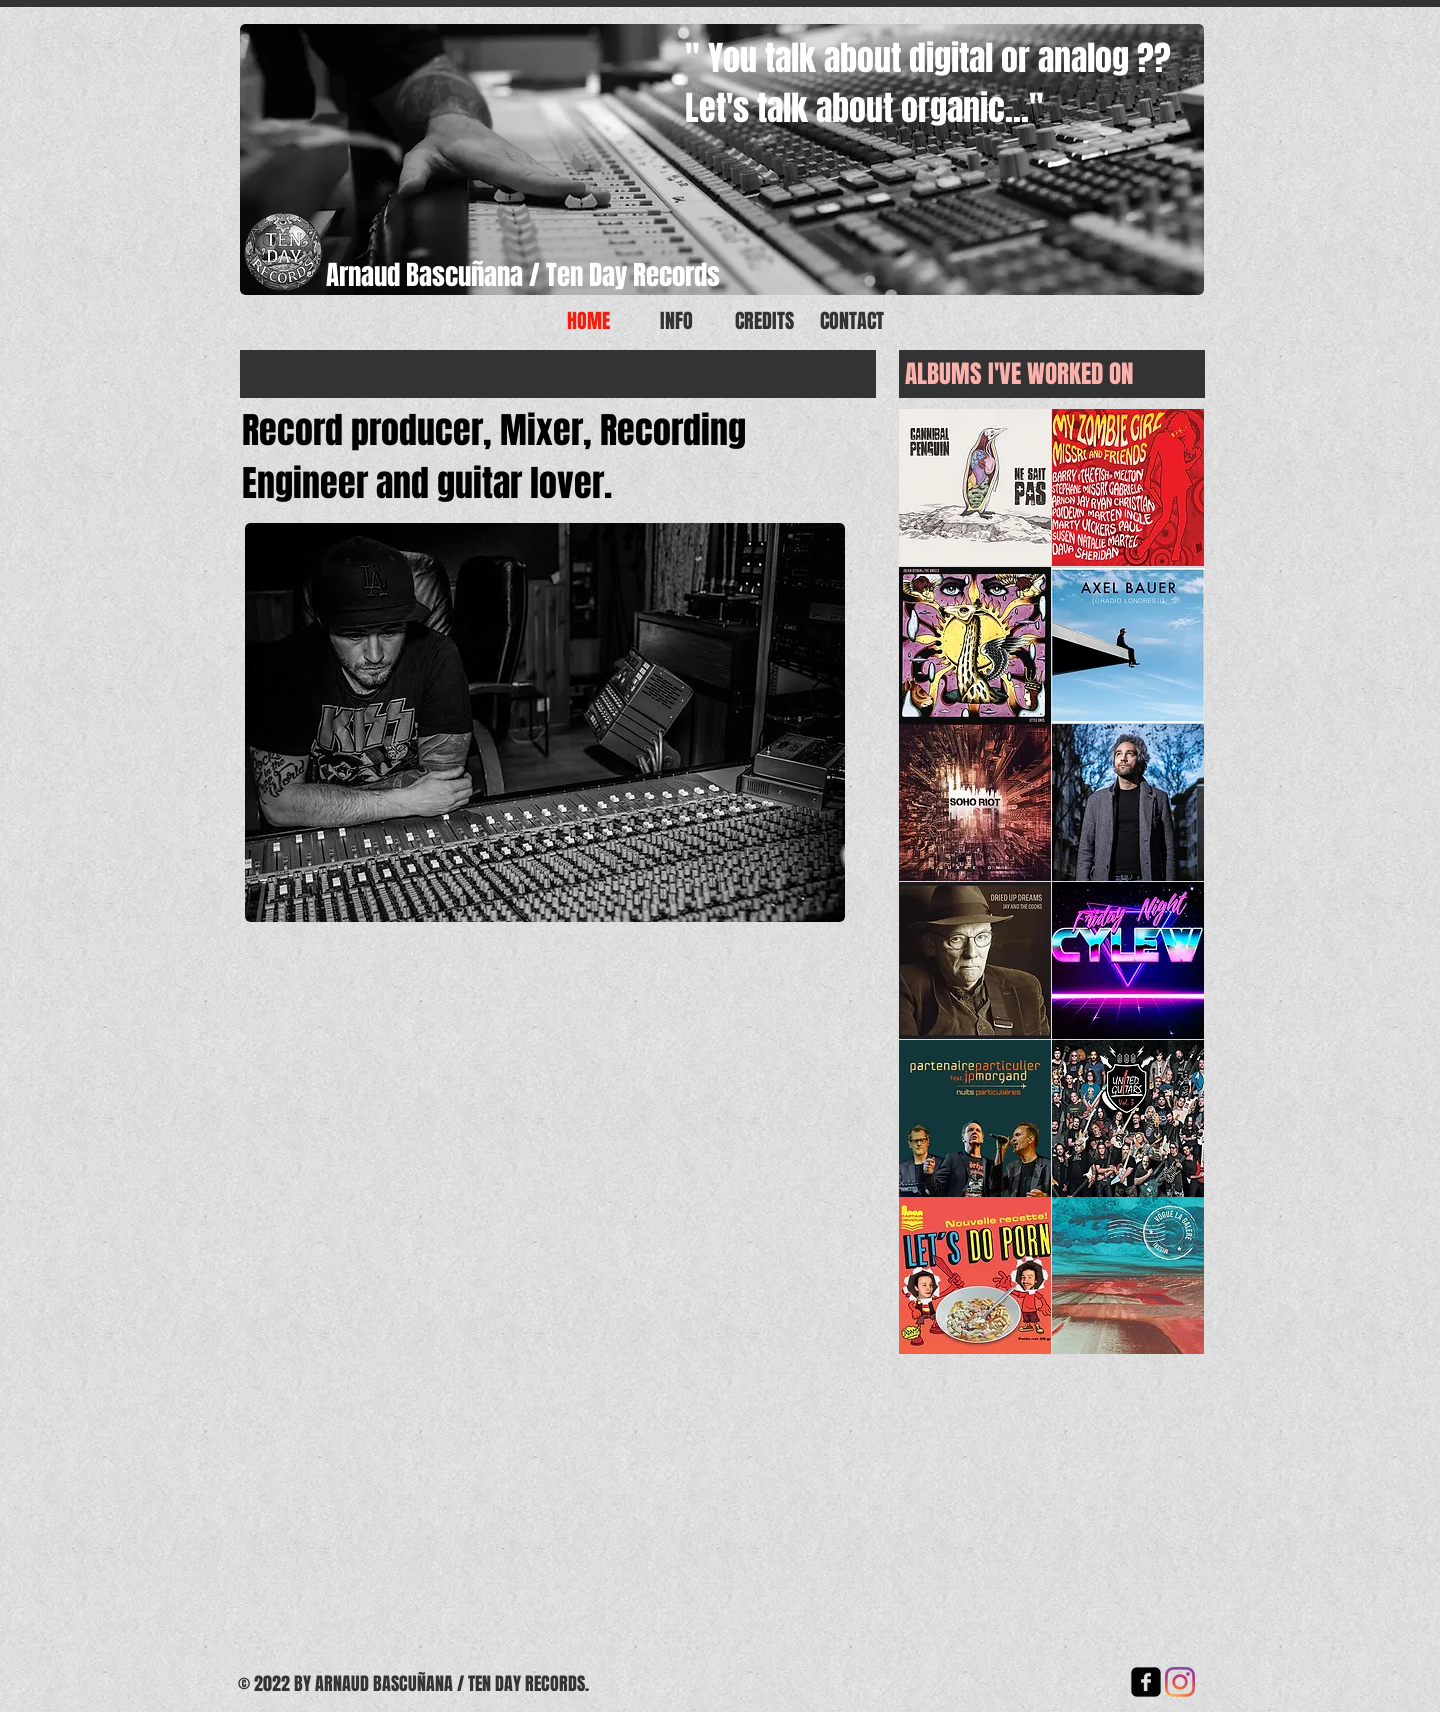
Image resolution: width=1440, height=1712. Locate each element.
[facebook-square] (1146, 1682)
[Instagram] (1180, 1682)
